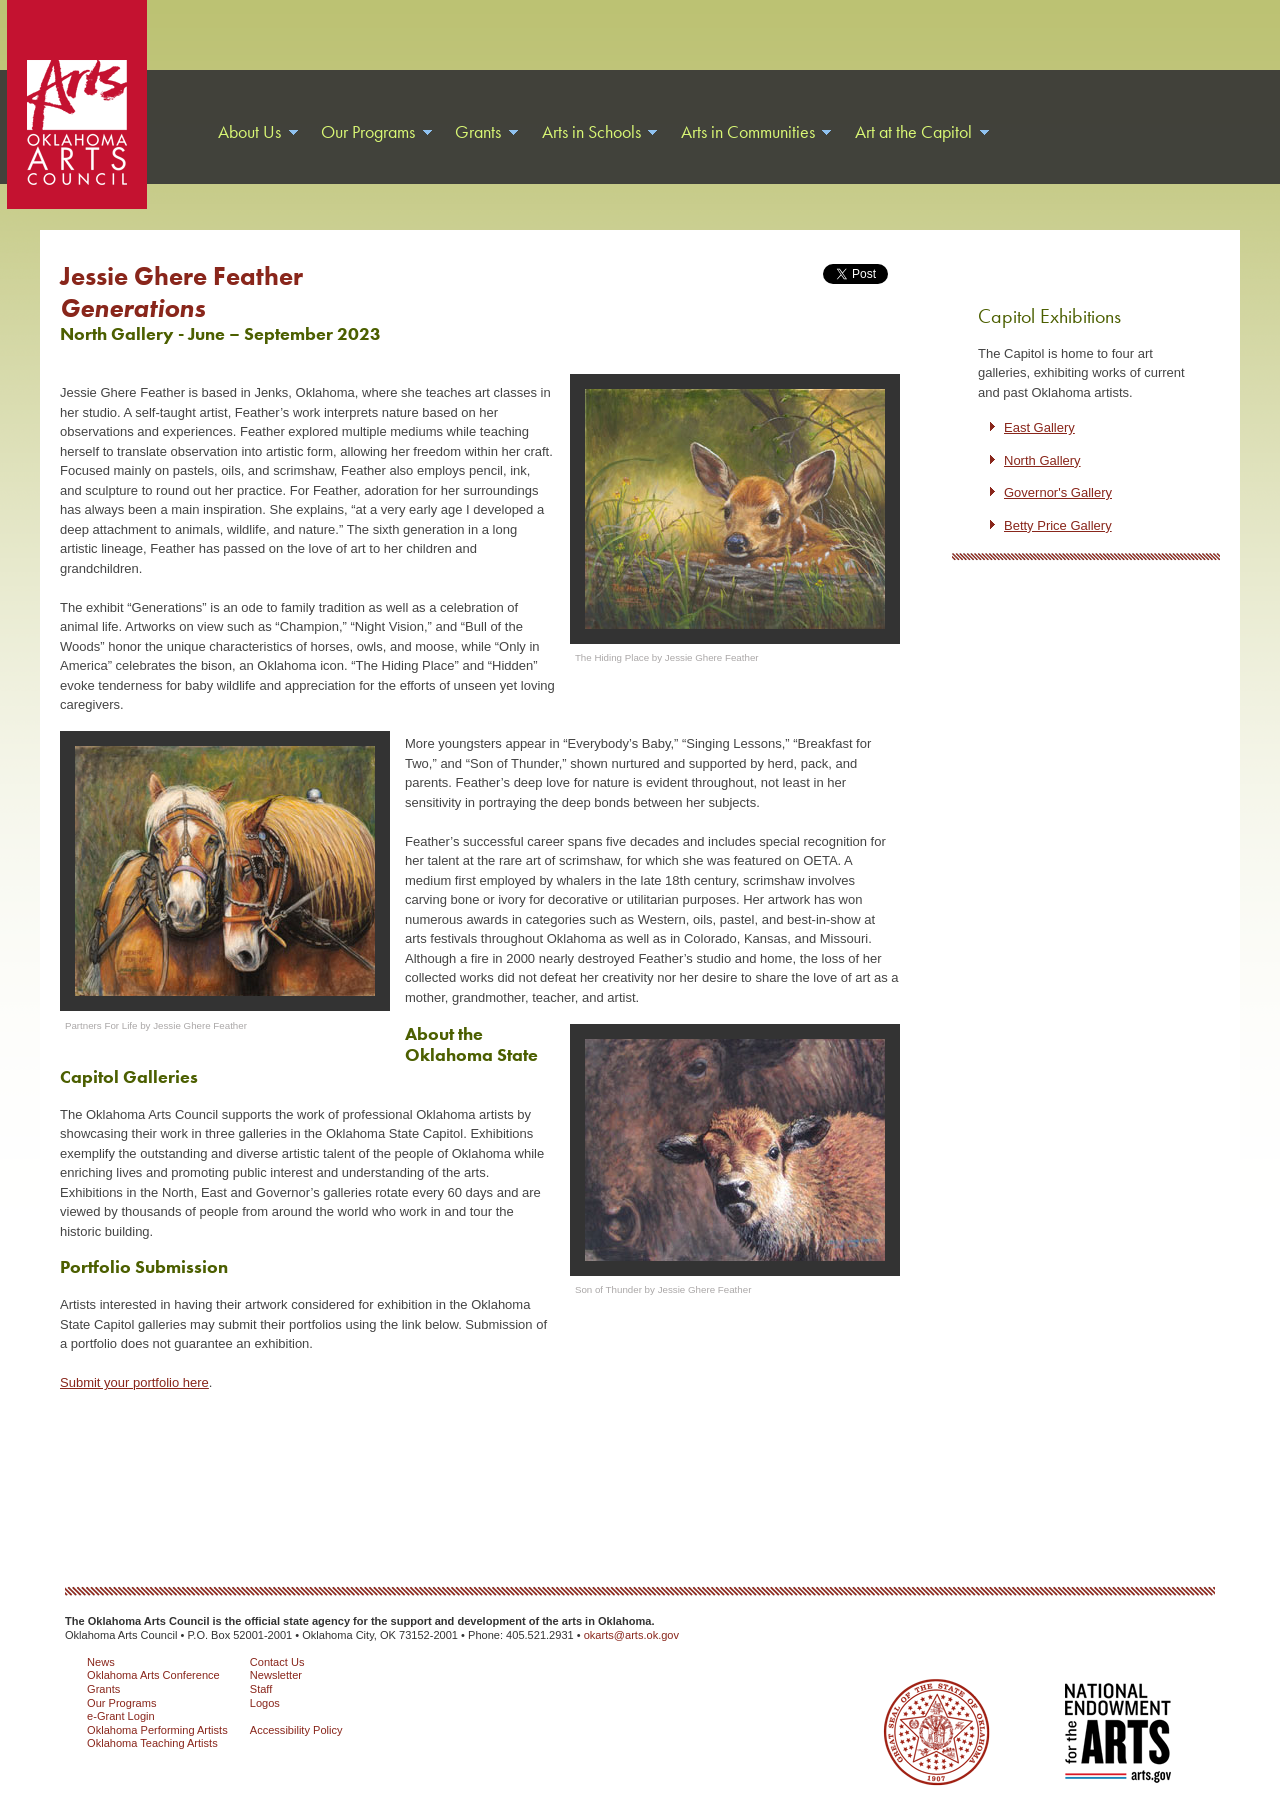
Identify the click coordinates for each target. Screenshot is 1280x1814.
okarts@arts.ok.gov (631, 1635)
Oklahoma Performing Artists (157, 1730)
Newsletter (276, 1675)
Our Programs (121, 1703)
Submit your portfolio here (134, 1382)
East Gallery (1039, 427)
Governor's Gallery (1058, 492)
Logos (265, 1703)
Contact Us (277, 1662)
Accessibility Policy (296, 1730)
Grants (103, 1689)
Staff (261, 1689)
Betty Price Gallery (1058, 525)
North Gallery (1042, 460)
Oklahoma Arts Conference (153, 1675)
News (101, 1662)
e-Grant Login (121, 1716)
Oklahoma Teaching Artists (152, 1743)
